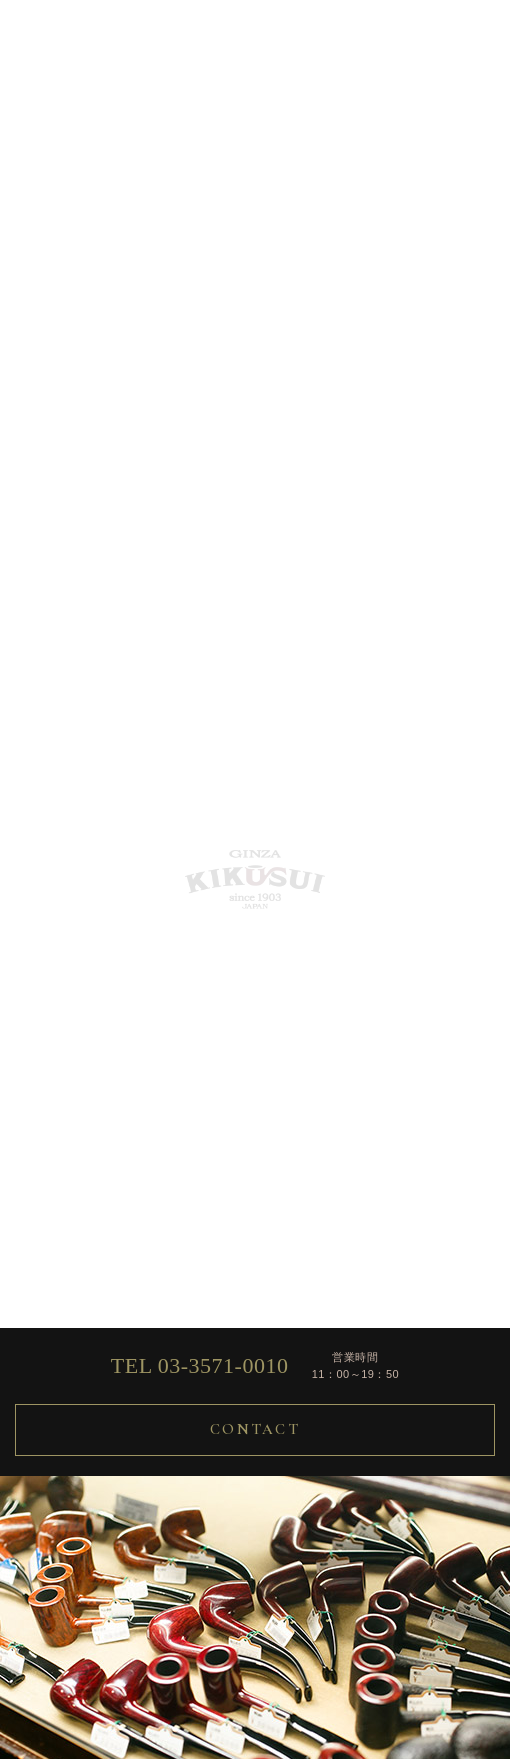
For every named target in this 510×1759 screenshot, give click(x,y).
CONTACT (255, 1429)
